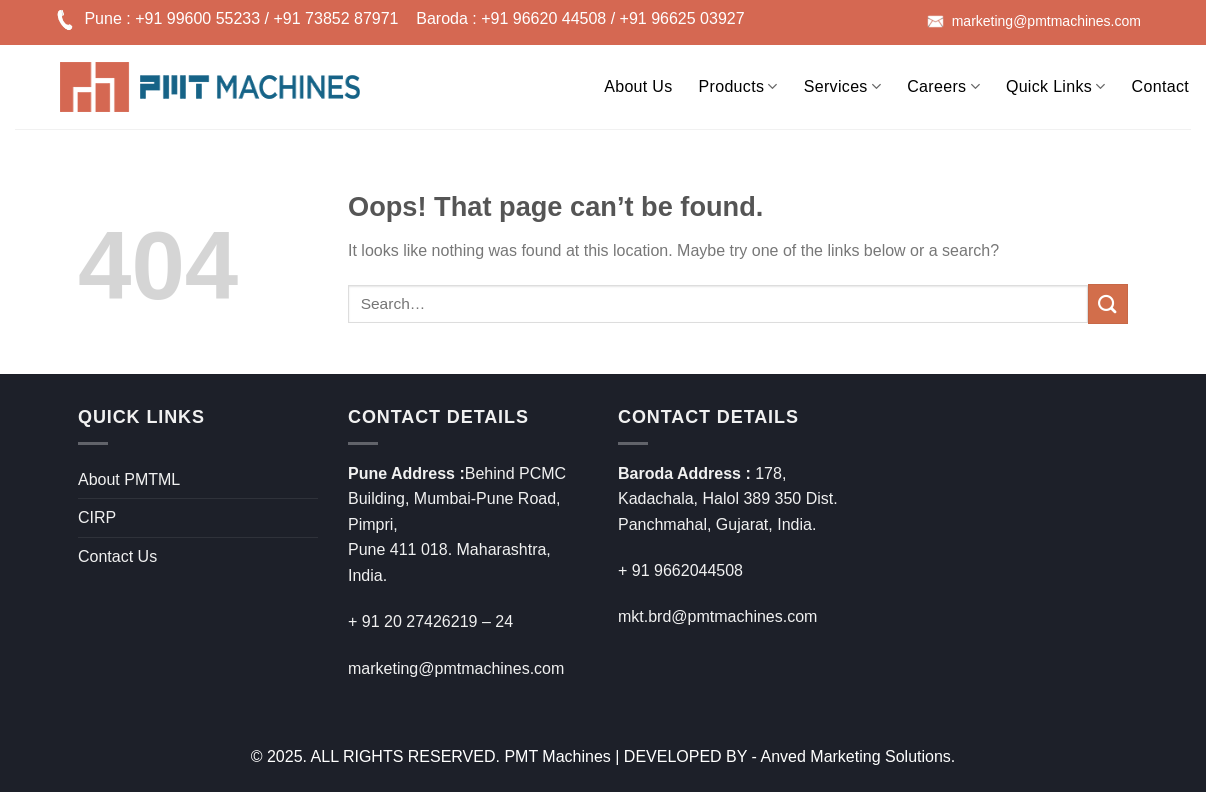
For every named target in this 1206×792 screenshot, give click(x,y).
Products (738, 86)
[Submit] (1108, 303)
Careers (943, 86)
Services (842, 86)
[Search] (578, 83)
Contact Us (117, 556)
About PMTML (129, 479)
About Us (638, 86)
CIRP (97, 517)
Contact (1160, 86)
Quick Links (1056, 86)
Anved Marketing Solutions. (858, 756)
